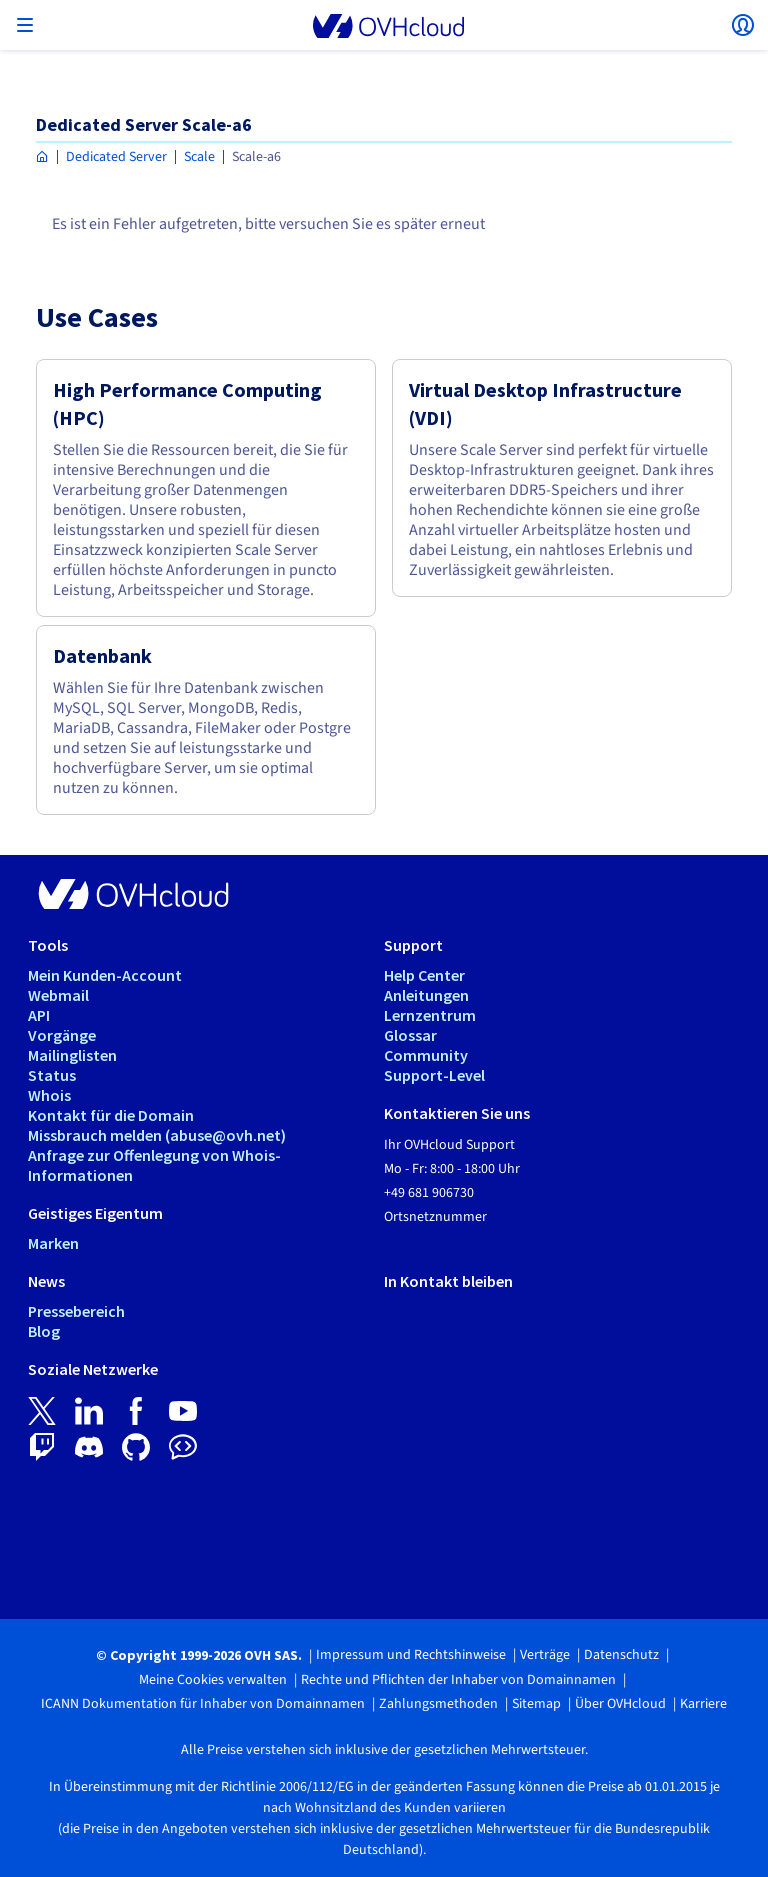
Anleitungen (426, 995)
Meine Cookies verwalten (213, 1680)
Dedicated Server (116, 157)
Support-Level (434, 1075)
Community (426, 1055)
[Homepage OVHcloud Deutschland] (42, 157)
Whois (49, 1095)
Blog (44, 1331)
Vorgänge (62, 1035)
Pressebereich (76, 1311)
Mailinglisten (72, 1055)
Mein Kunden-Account (105, 975)
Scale (199, 157)
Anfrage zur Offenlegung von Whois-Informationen (154, 1165)
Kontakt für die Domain (111, 1115)
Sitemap (536, 1704)
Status (52, 1075)
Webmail (58, 995)
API (39, 1015)
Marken (53, 1243)
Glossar (410, 1035)
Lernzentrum (430, 1015)
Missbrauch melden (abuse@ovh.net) (157, 1135)
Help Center (424, 975)
